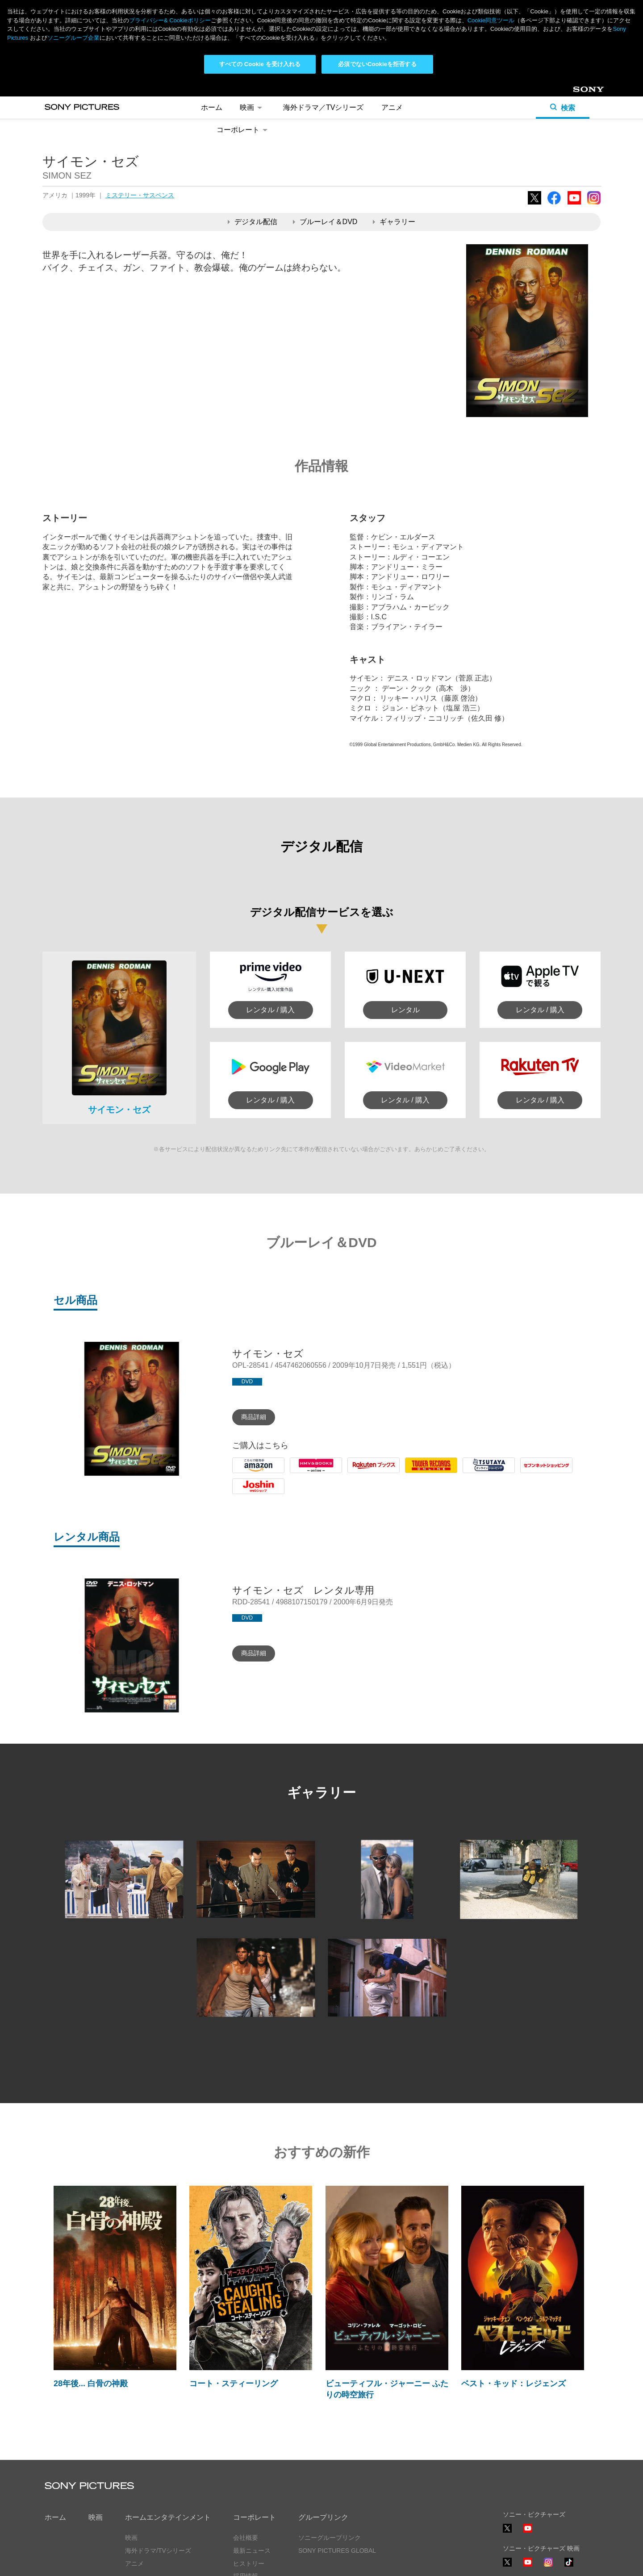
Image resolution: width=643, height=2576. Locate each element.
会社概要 (245, 2537)
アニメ (392, 107)
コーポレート (244, 130)
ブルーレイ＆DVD (325, 221)
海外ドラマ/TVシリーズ (158, 2550)
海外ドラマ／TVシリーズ (323, 107)
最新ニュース (252, 2550)
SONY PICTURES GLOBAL (337, 2550)
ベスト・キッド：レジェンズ (513, 2383)
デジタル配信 (252, 221)
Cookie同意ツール (491, 20)
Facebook (554, 204)
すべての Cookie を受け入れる (260, 64)
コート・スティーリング (233, 2383)
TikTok (568, 2566)
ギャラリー (394, 221)
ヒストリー (248, 2563)
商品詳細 (253, 1416)
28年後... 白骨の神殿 (91, 2383)
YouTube (574, 204)
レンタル (405, 1010)
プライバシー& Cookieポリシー (170, 20)
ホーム (211, 107)
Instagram (594, 204)
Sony (580, 92)
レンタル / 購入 (270, 1010)
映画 (252, 107)
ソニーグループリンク (329, 2537)
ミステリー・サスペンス (139, 195)
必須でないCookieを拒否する (377, 64)
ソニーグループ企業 (73, 37)
